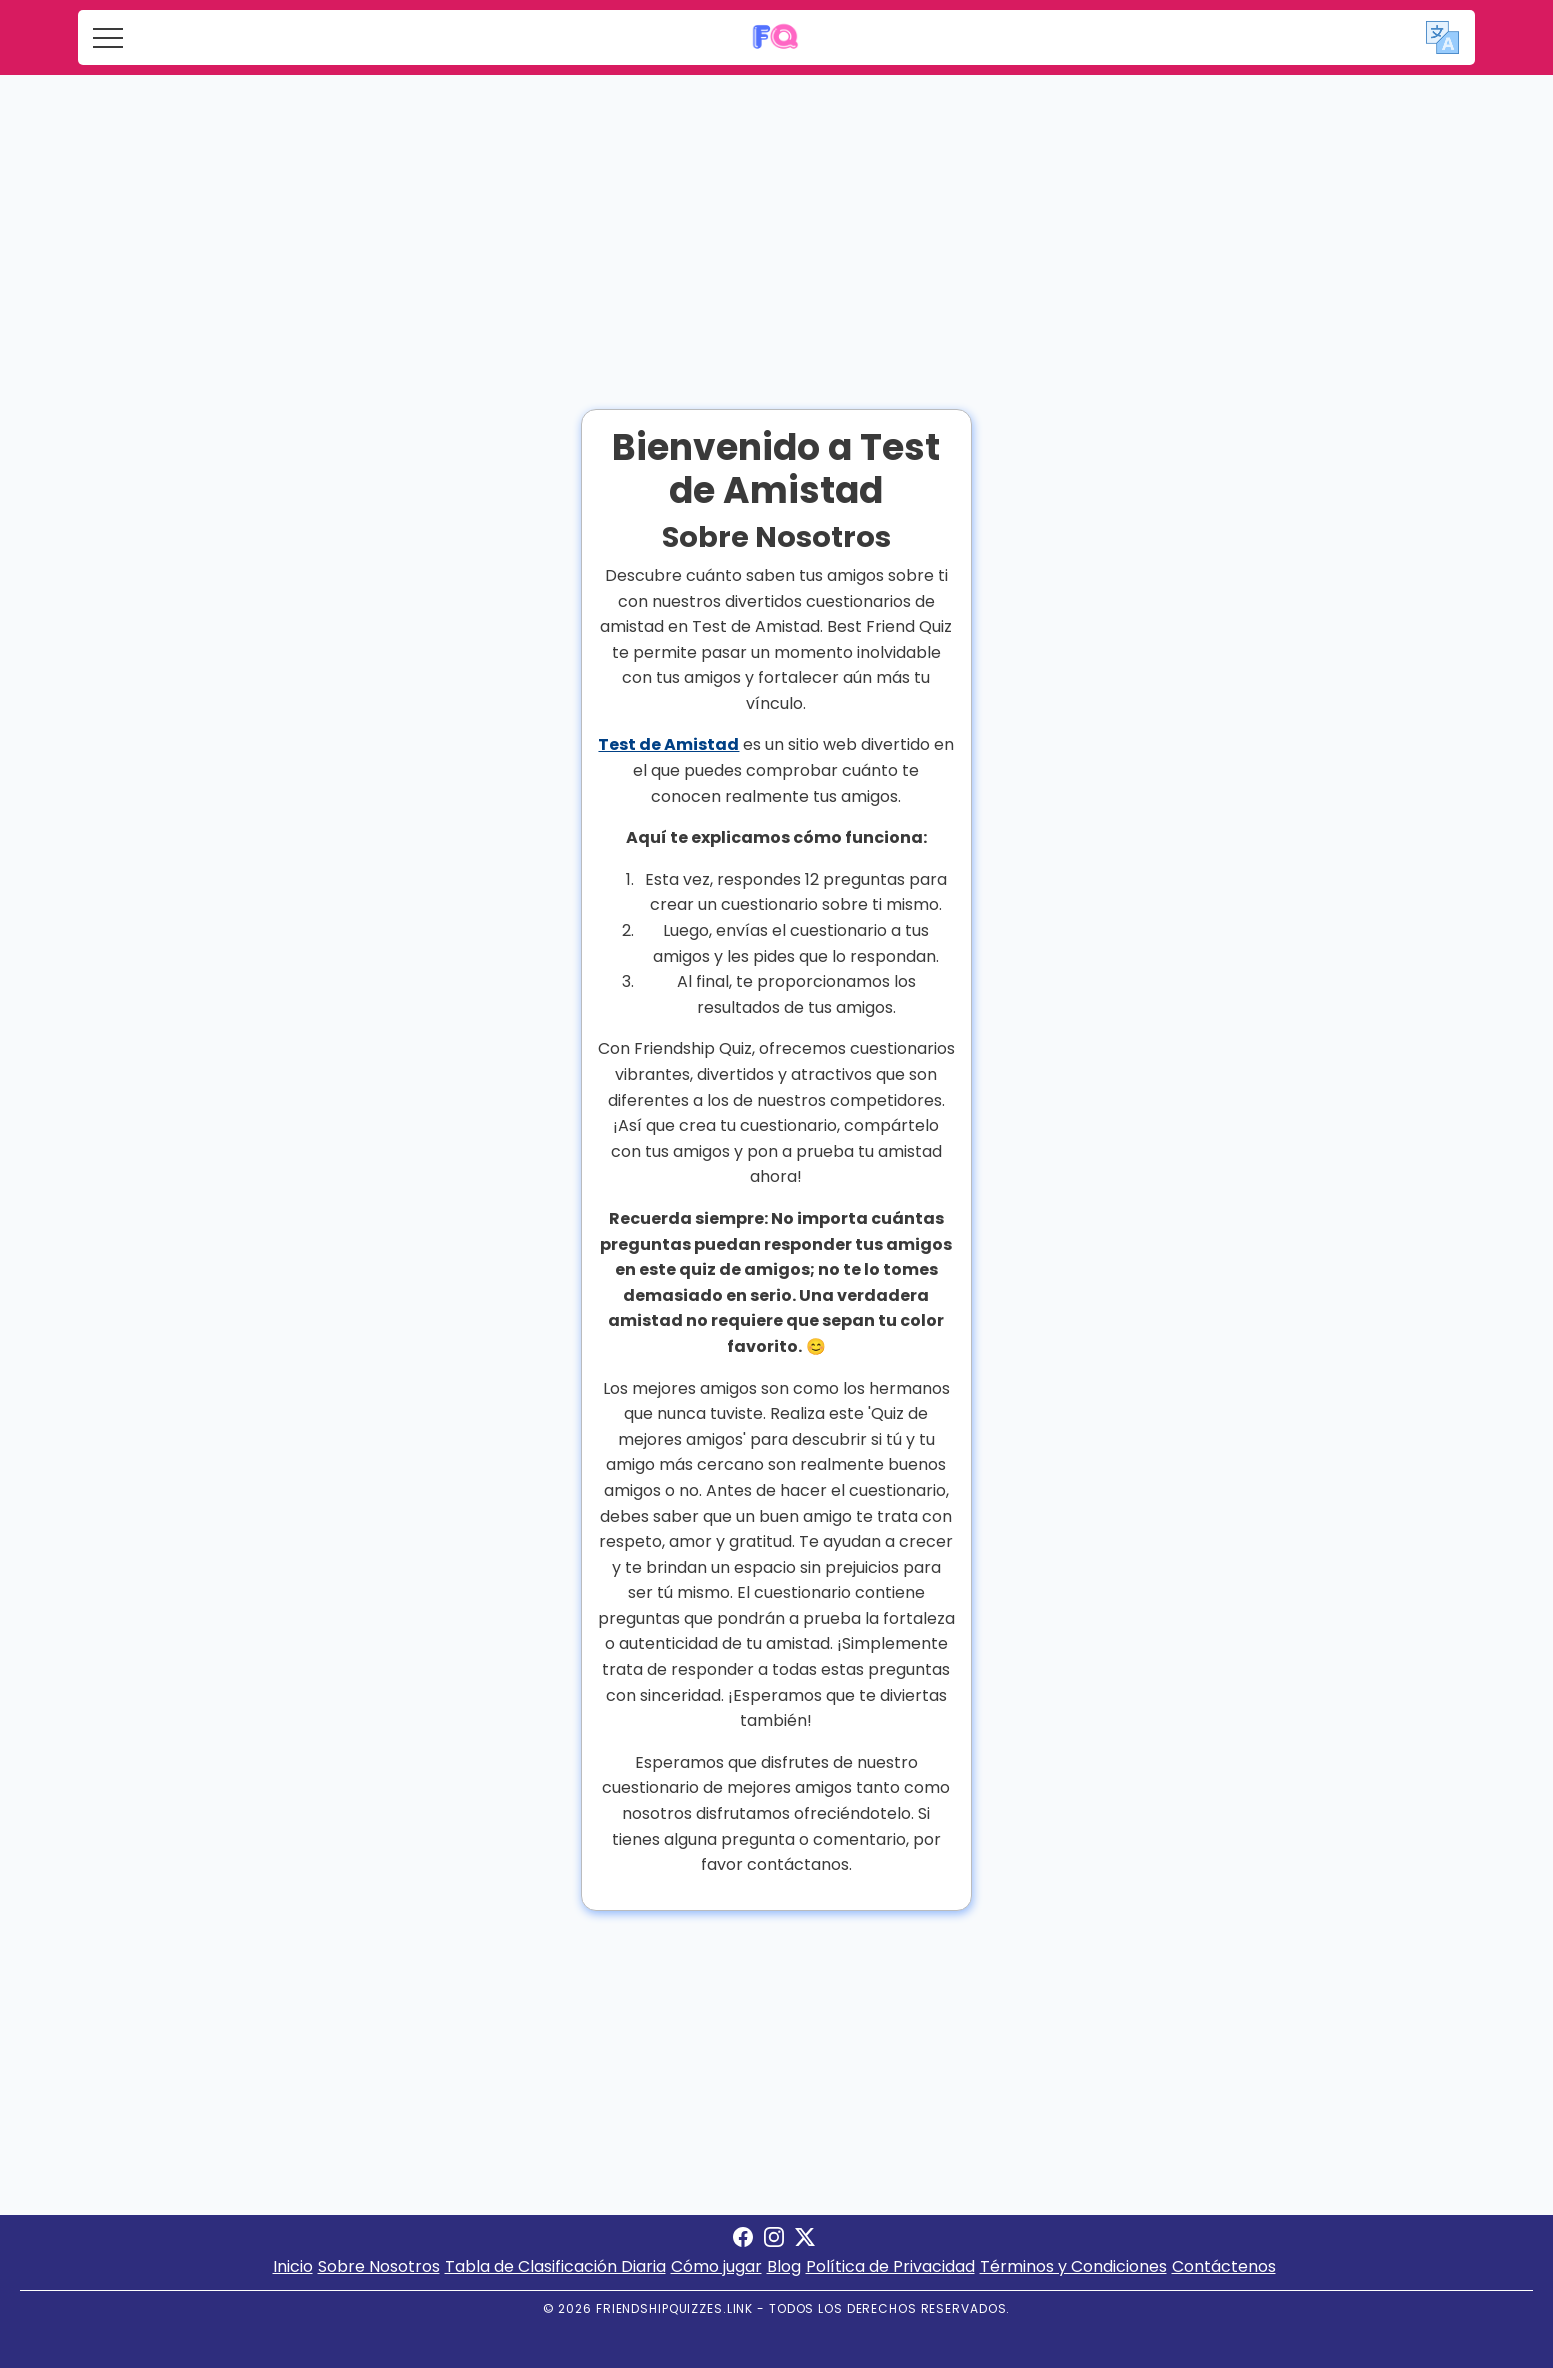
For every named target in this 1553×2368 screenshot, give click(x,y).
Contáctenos (1224, 2266)
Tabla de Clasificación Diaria (555, 2266)
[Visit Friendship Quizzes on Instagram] (774, 2241)
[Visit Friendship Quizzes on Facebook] (743, 2241)
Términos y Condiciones (1073, 2266)
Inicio (293, 2266)
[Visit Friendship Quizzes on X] (805, 2241)
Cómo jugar (716, 2266)
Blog (784, 2266)
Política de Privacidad (890, 2266)
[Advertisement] (777, 225)
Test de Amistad (668, 744)
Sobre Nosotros (379, 2266)
